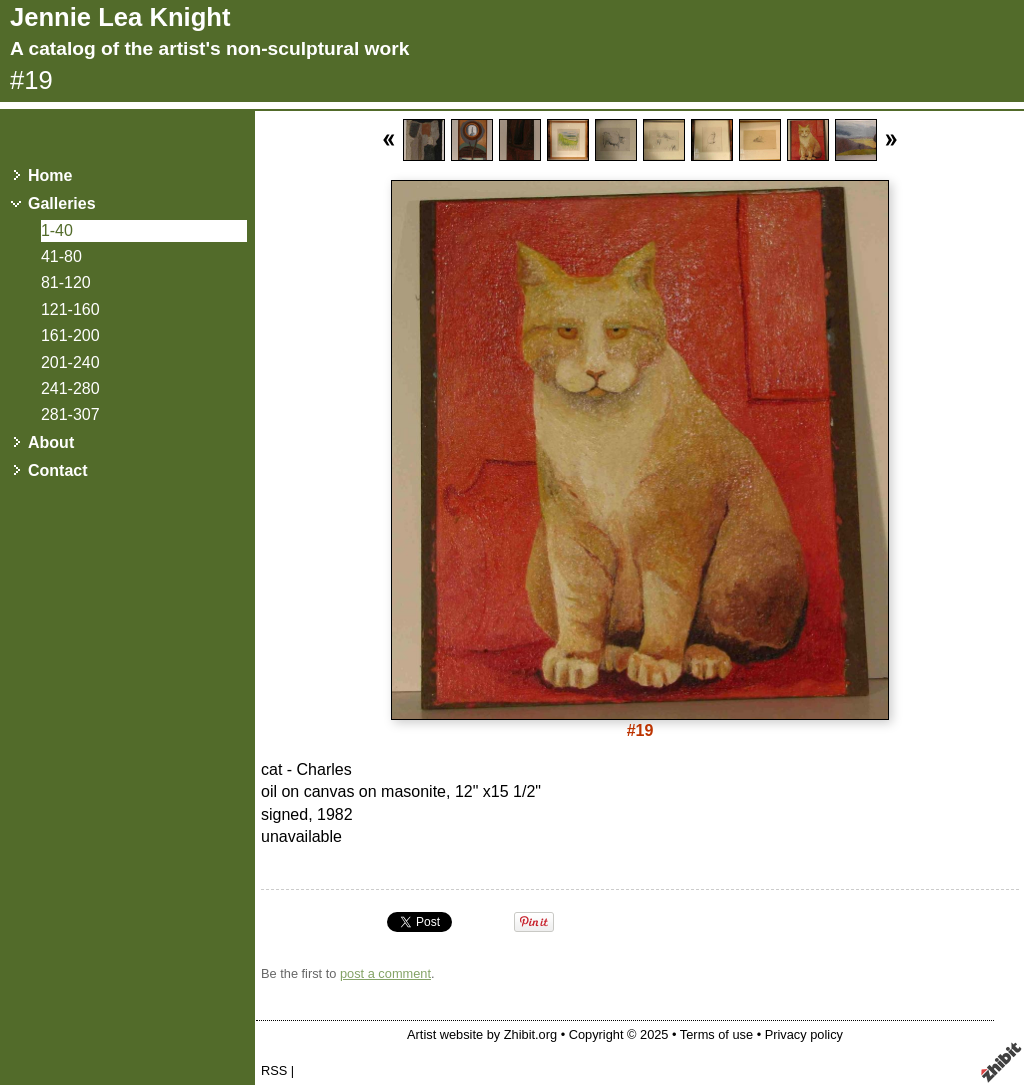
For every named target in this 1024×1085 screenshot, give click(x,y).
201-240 (70, 362)
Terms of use (716, 1034)
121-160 (70, 309)
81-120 (66, 282)
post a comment (385, 973)
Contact (58, 470)
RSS (274, 1070)
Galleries (62, 203)
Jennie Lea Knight (120, 17)
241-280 (70, 388)
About (51, 442)
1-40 (57, 230)
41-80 (61, 256)
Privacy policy (804, 1034)
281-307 (70, 414)
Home (50, 175)
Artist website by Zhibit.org (482, 1034)
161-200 (70, 335)
